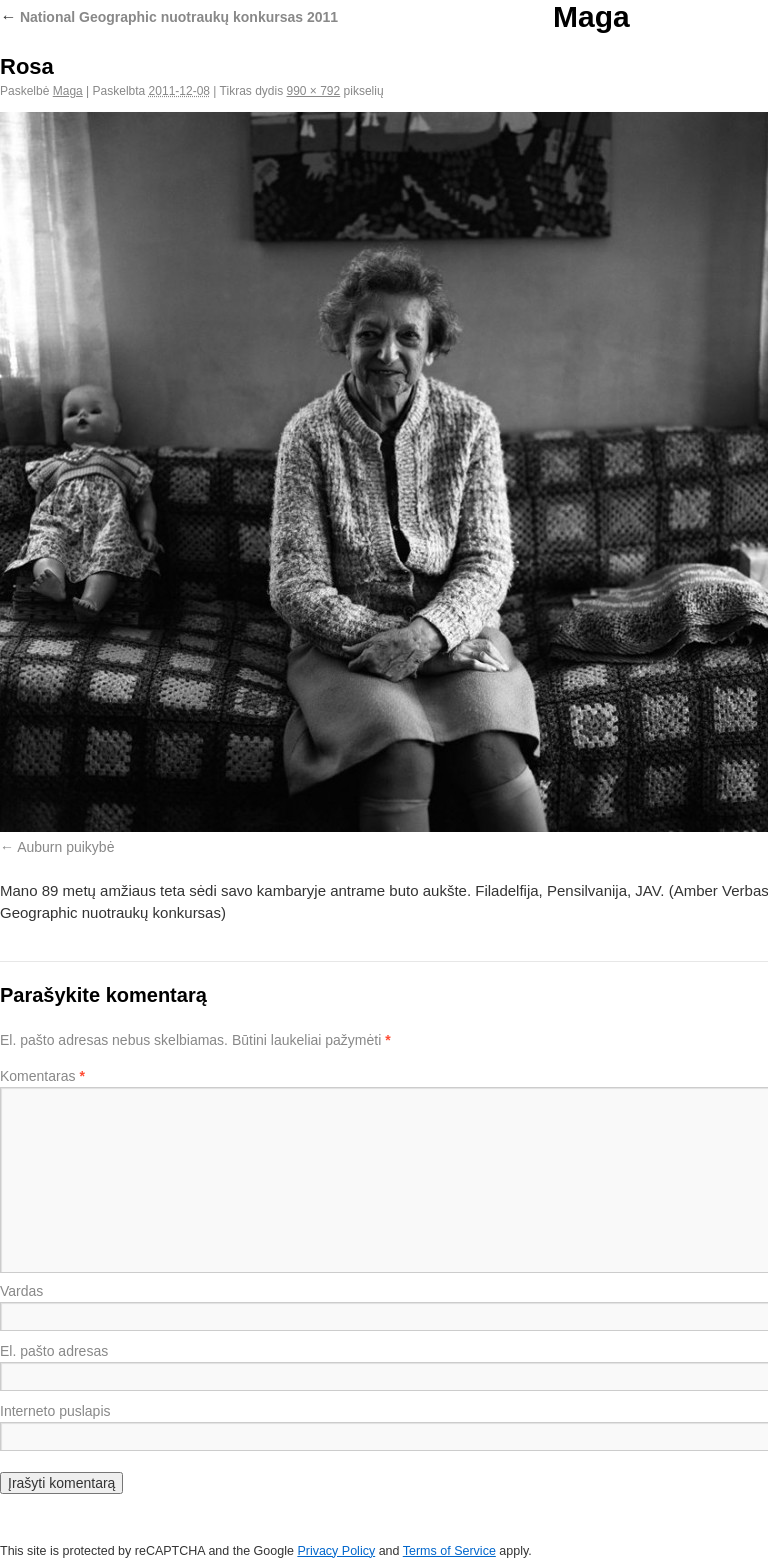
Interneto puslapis (55, 1411)
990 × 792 (314, 91)
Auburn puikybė (65, 847)
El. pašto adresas (54, 1351)
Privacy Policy (336, 1551)
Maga (591, 16)
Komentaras (42, 1076)
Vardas (21, 1291)
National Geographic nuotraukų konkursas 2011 (169, 17)
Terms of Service (449, 1551)
